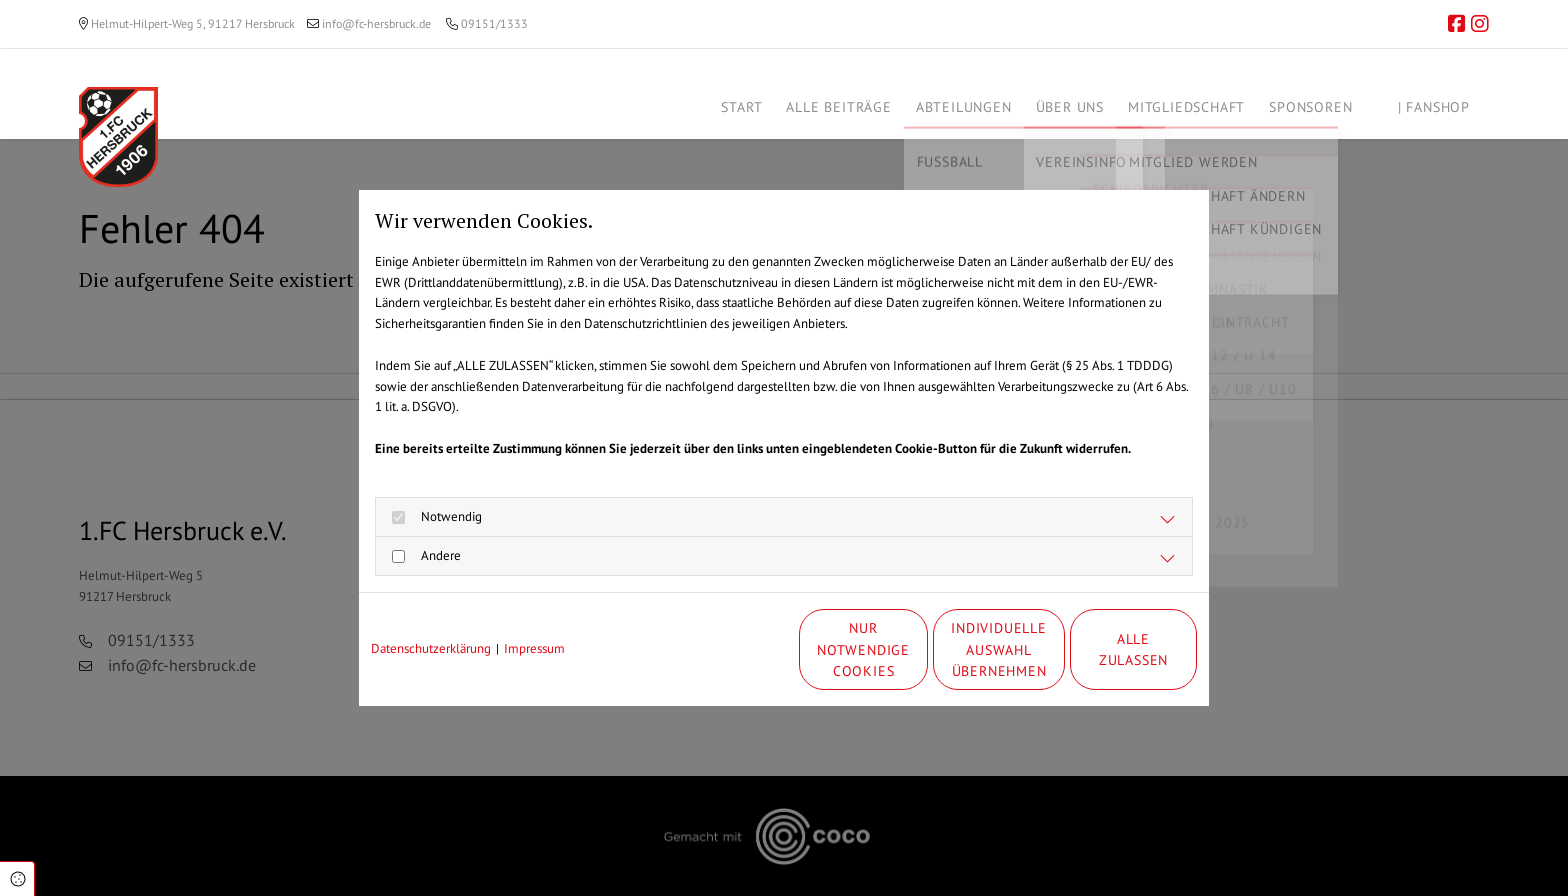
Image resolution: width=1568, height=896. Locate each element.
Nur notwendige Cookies (724, 649)
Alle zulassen (1104, 649)
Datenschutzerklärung (431, 648)
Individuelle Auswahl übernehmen (915, 649)
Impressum (534, 648)
